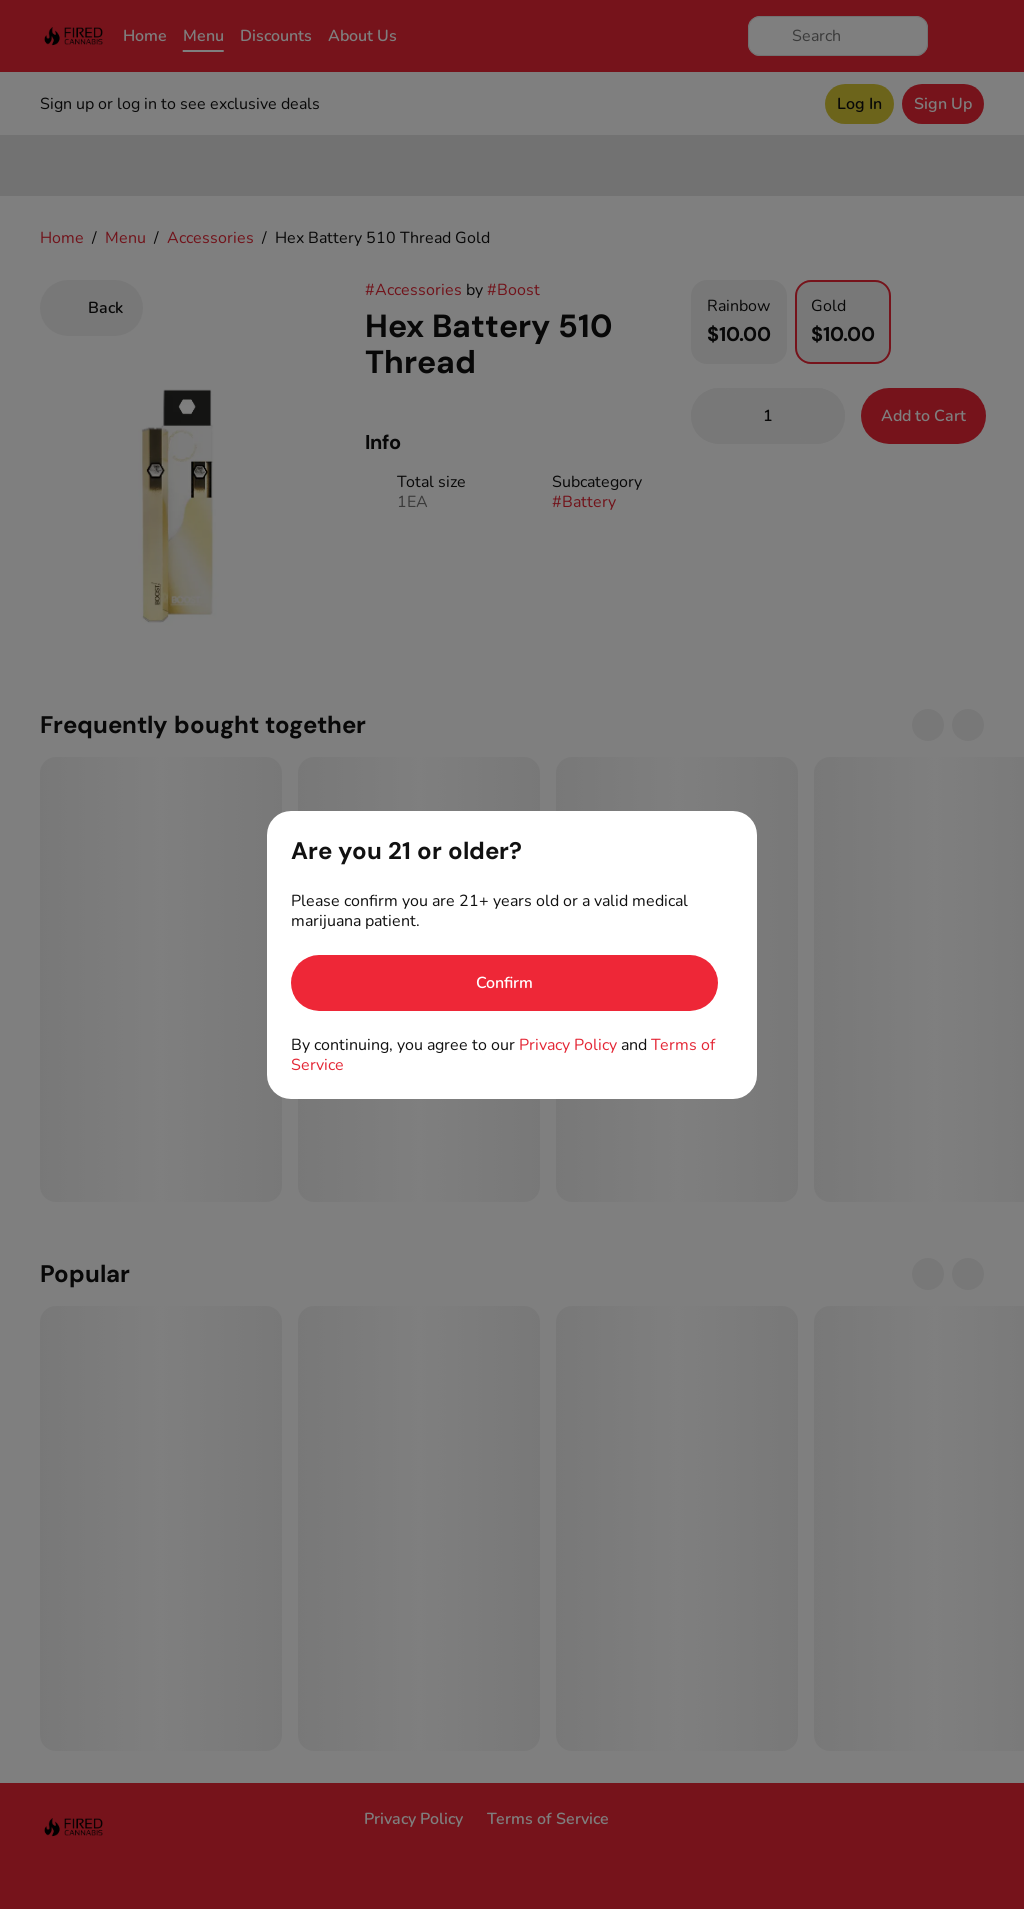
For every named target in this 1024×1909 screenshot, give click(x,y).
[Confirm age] (504, 983)
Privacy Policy (568, 1045)
